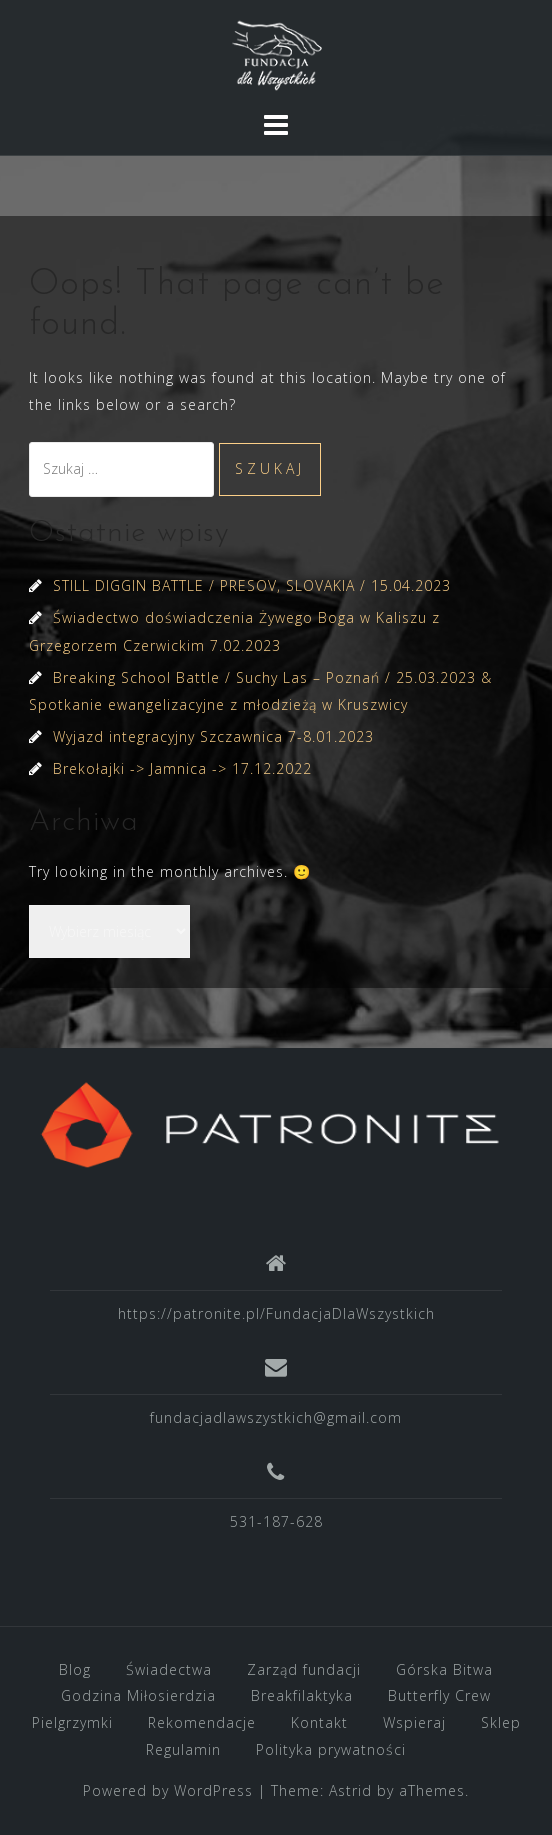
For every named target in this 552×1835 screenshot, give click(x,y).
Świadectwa (169, 1669)
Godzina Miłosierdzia (138, 1695)
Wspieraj (414, 1722)
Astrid (350, 1790)
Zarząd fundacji (304, 1669)
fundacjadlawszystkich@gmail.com (276, 1417)
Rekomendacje (202, 1722)
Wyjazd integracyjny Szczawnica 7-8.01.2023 (213, 736)
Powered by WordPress (168, 1790)
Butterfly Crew (439, 1695)
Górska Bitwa (444, 1669)
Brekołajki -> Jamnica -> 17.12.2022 (182, 768)
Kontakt (319, 1722)
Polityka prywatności (331, 1749)
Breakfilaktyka (302, 1695)
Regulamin (183, 1749)
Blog (75, 1669)
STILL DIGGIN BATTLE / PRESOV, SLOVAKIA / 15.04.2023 (252, 585)
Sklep (501, 1722)
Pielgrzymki (72, 1722)
